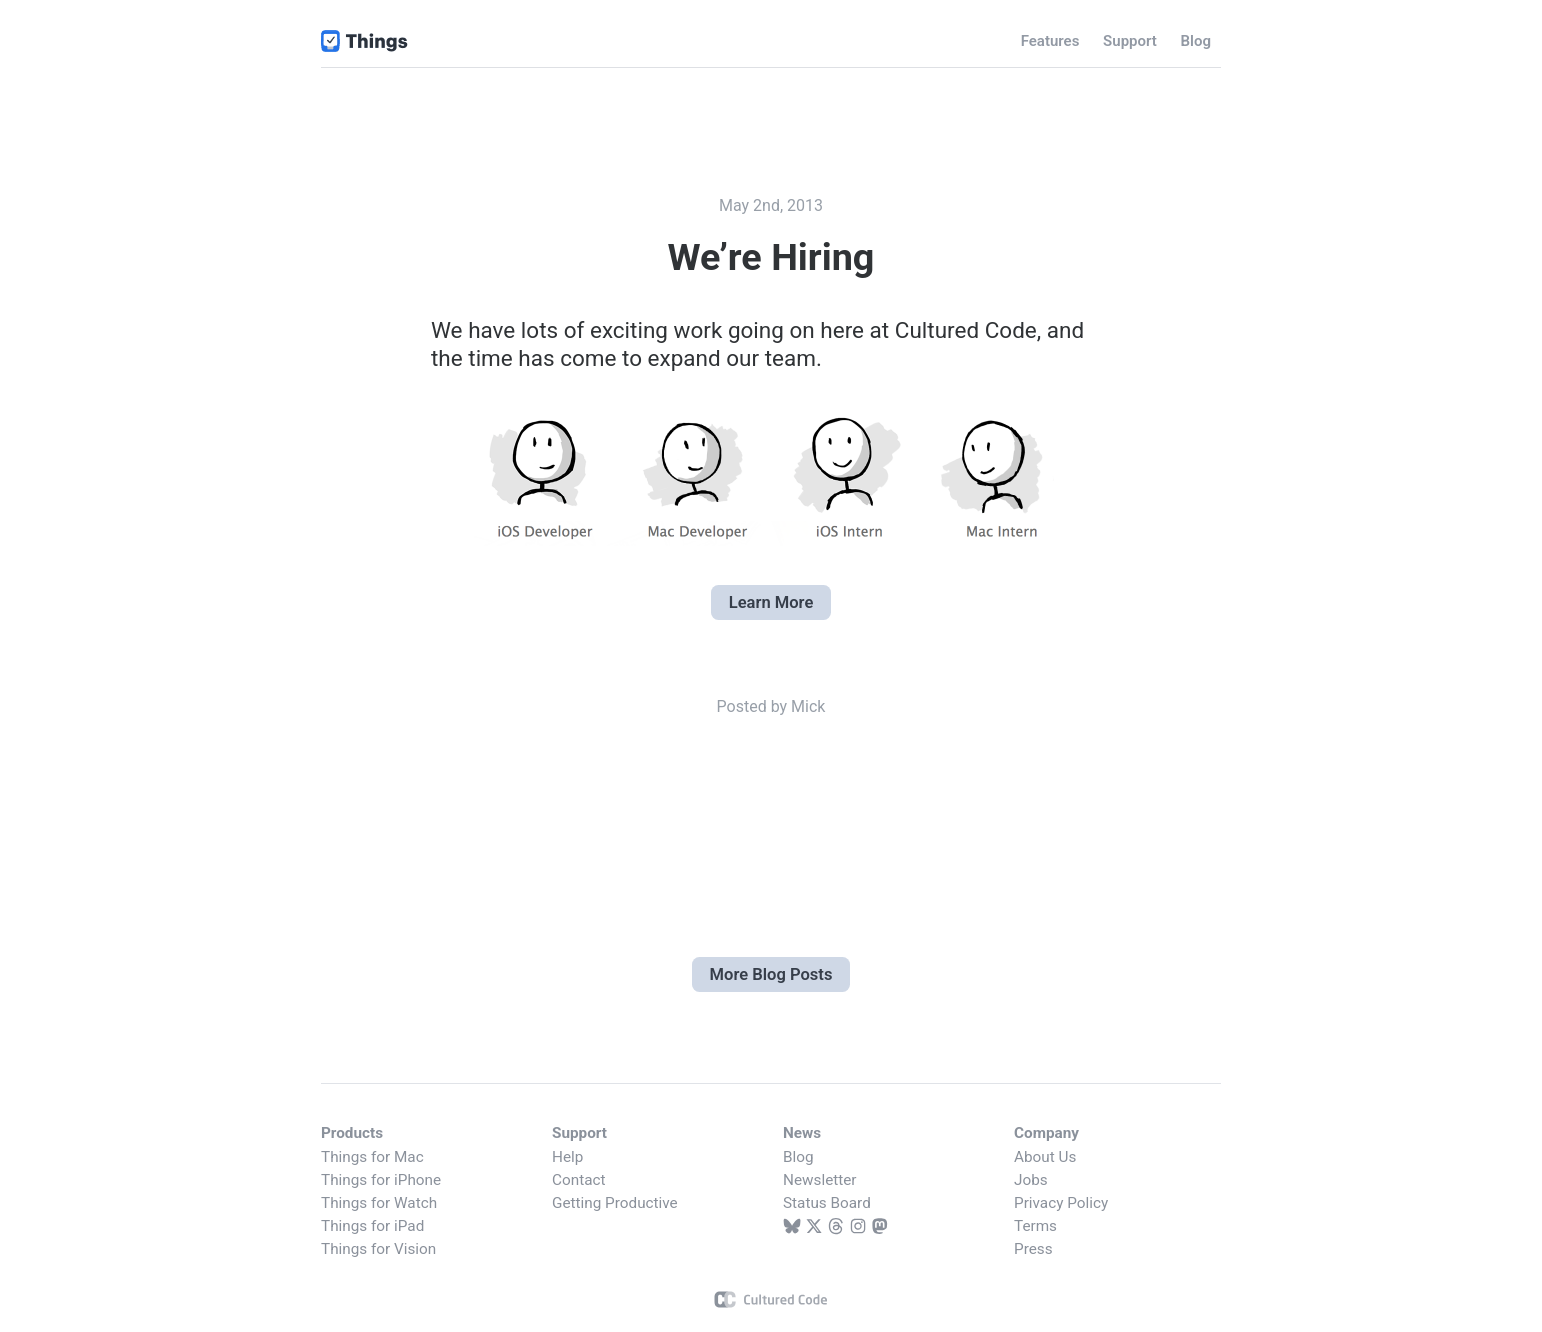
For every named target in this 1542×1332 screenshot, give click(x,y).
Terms (1035, 1226)
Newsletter (820, 1180)
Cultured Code (771, 1299)
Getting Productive (615, 1203)
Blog (798, 1157)
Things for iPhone (381, 1180)
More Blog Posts (771, 974)
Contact (578, 1180)
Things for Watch (379, 1203)
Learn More (771, 602)
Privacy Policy (1061, 1203)
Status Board (827, 1203)
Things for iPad (372, 1226)
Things (365, 41)
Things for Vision (378, 1249)
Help (567, 1157)
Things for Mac (372, 1157)
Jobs (1031, 1180)
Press (1033, 1249)
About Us (1045, 1157)
